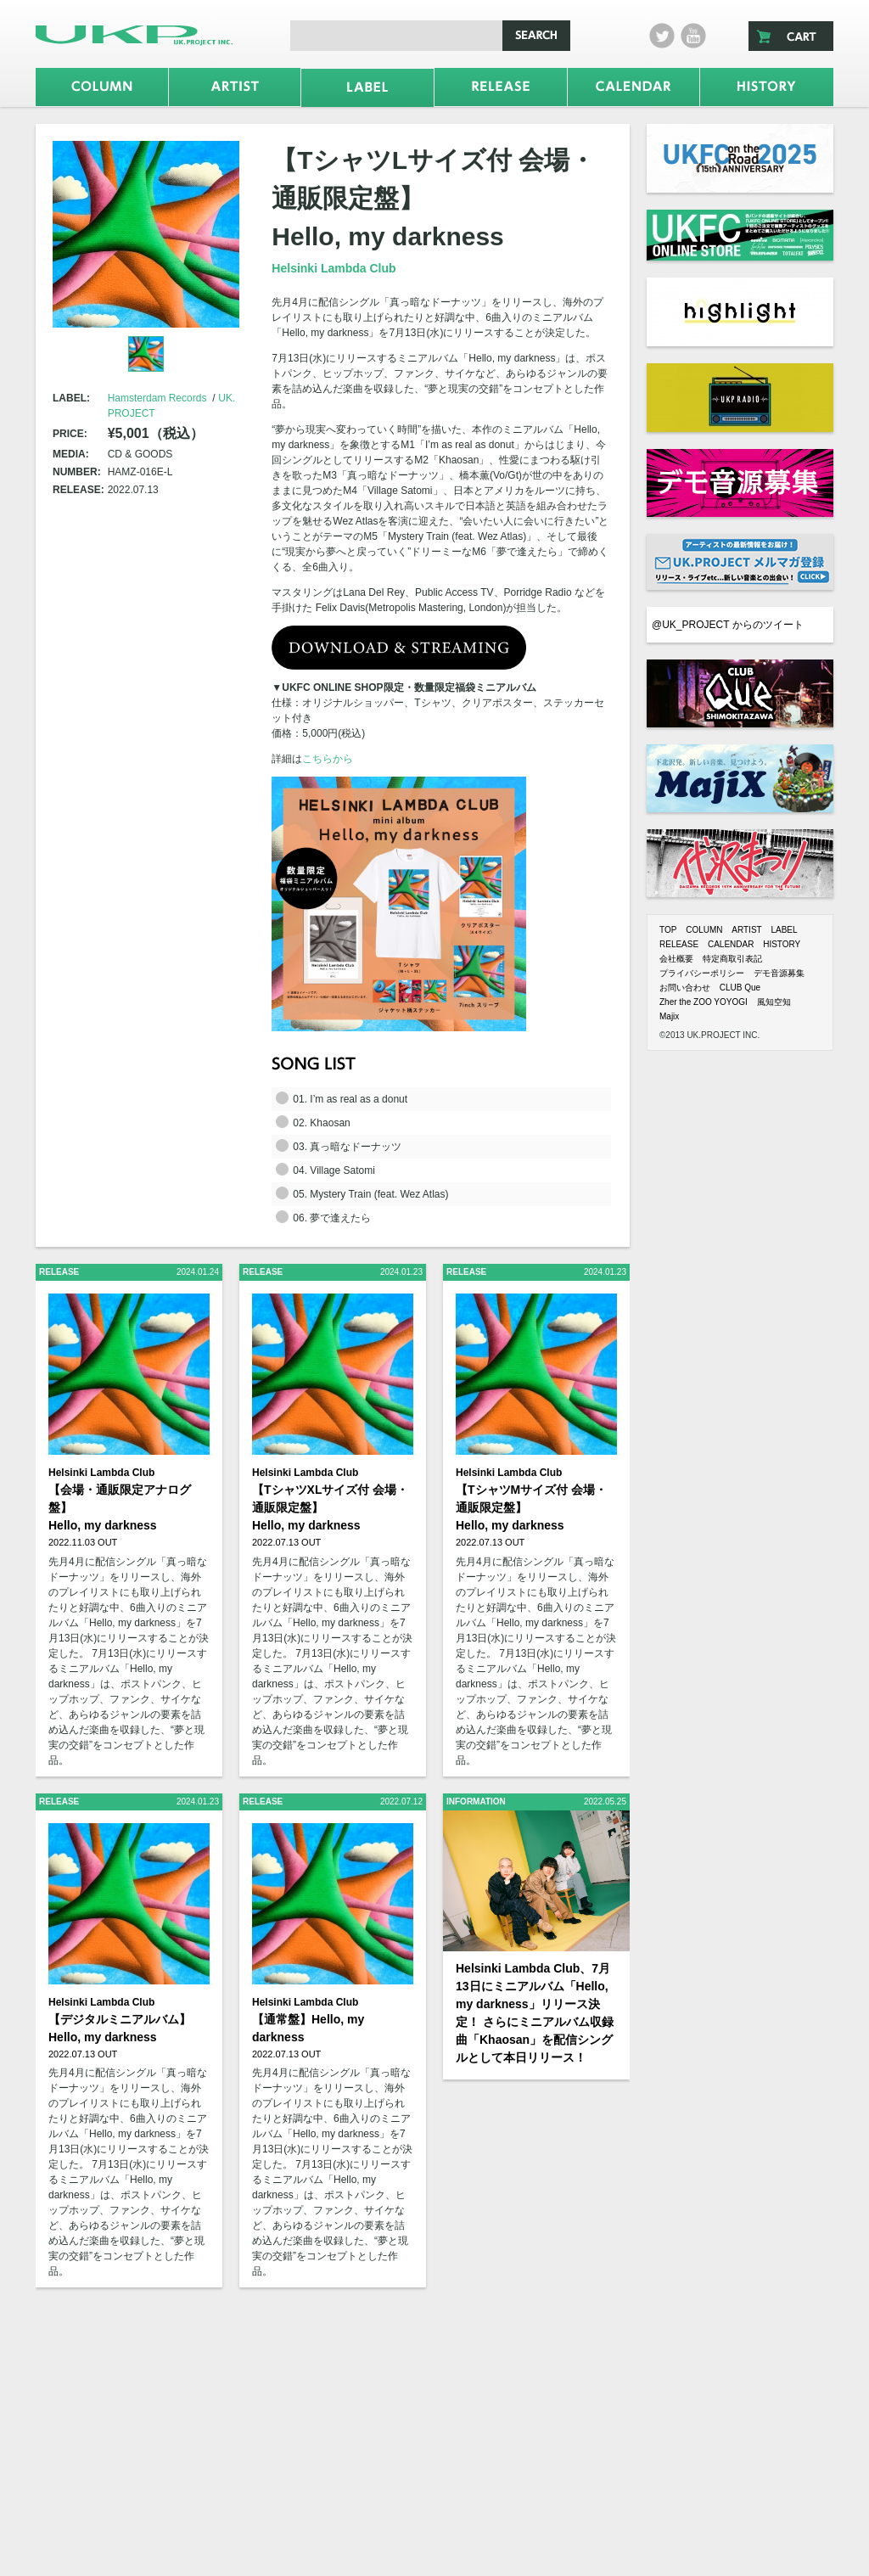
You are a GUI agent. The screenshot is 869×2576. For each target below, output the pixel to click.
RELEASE (678, 944)
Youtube (693, 35)
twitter (662, 35)
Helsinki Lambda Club (333, 268)
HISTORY (781, 944)
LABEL (784, 929)
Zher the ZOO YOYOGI (703, 1002)
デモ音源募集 (779, 973)
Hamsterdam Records (157, 398)
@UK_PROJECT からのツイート (728, 625)
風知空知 (774, 1002)
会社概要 (676, 958)
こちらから (327, 759)
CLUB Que (740, 987)
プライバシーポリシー (701, 973)
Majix (669, 1016)
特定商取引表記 (732, 958)
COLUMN (704, 929)
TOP (667, 929)
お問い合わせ (684, 987)
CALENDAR (731, 944)
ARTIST (746, 929)
